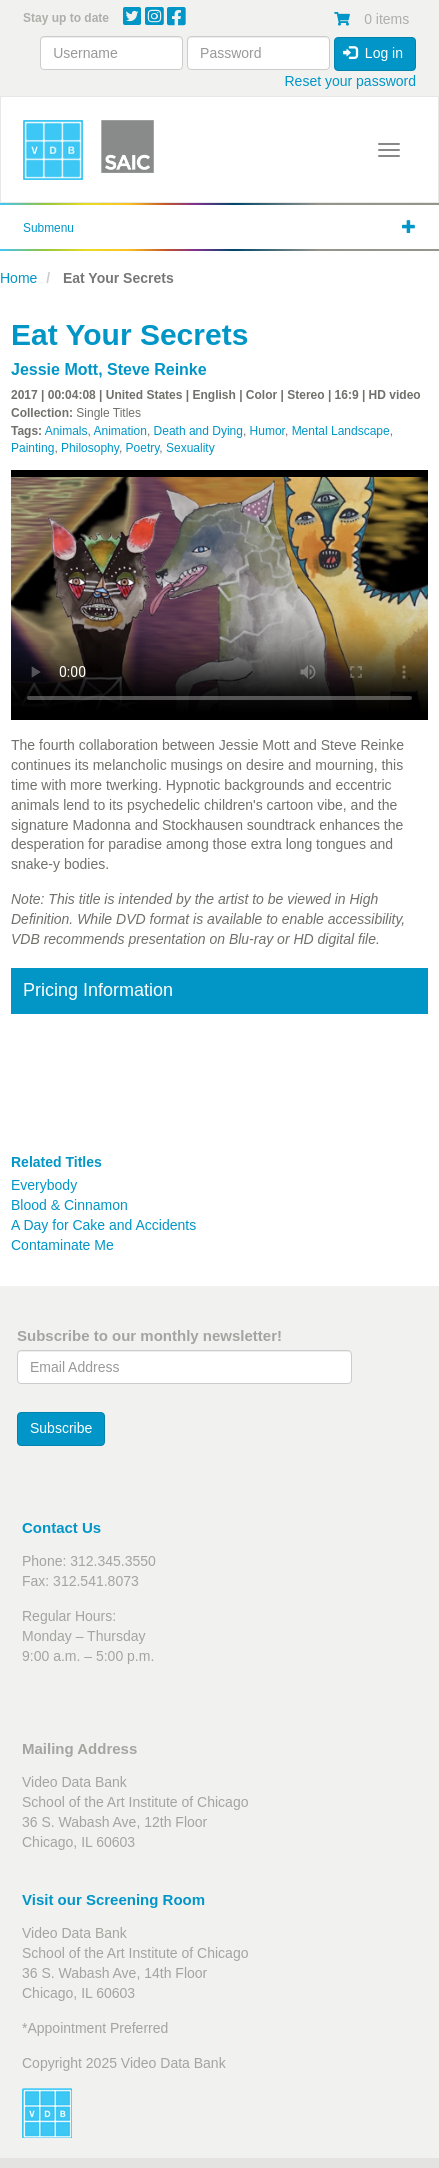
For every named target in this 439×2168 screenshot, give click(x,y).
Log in (373, 53)
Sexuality (190, 448)
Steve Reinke (157, 369)
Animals (66, 431)
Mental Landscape (341, 431)
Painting (32, 448)
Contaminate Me (62, 1245)
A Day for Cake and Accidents (103, 1225)
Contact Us (61, 1527)
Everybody (44, 1185)
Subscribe (61, 1428)
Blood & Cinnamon (69, 1205)
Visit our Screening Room (113, 1899)
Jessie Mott (54, 369)
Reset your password (350, 81)
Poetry (143, 448)
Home (18, 278)
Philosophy (90, 448)
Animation (120, 431)
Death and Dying (198, 431)
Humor (267, 431)
